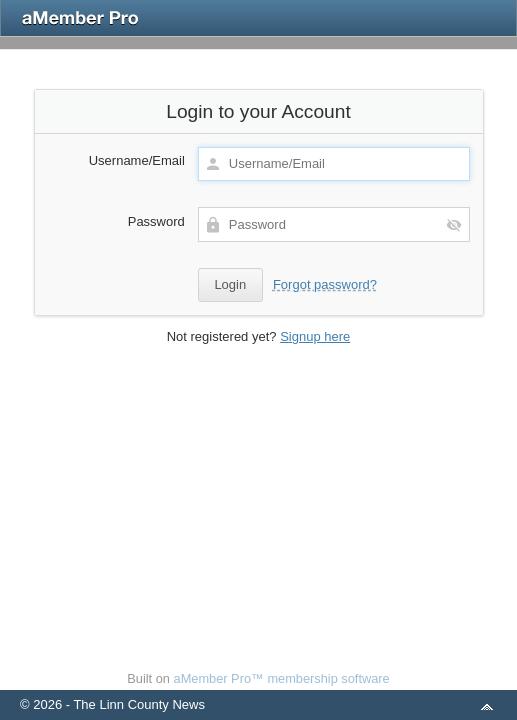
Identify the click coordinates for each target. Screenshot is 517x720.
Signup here (315, 336)
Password (156, 221)
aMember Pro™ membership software (282, 678)
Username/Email (137, 160)
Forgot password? (325, 284)
